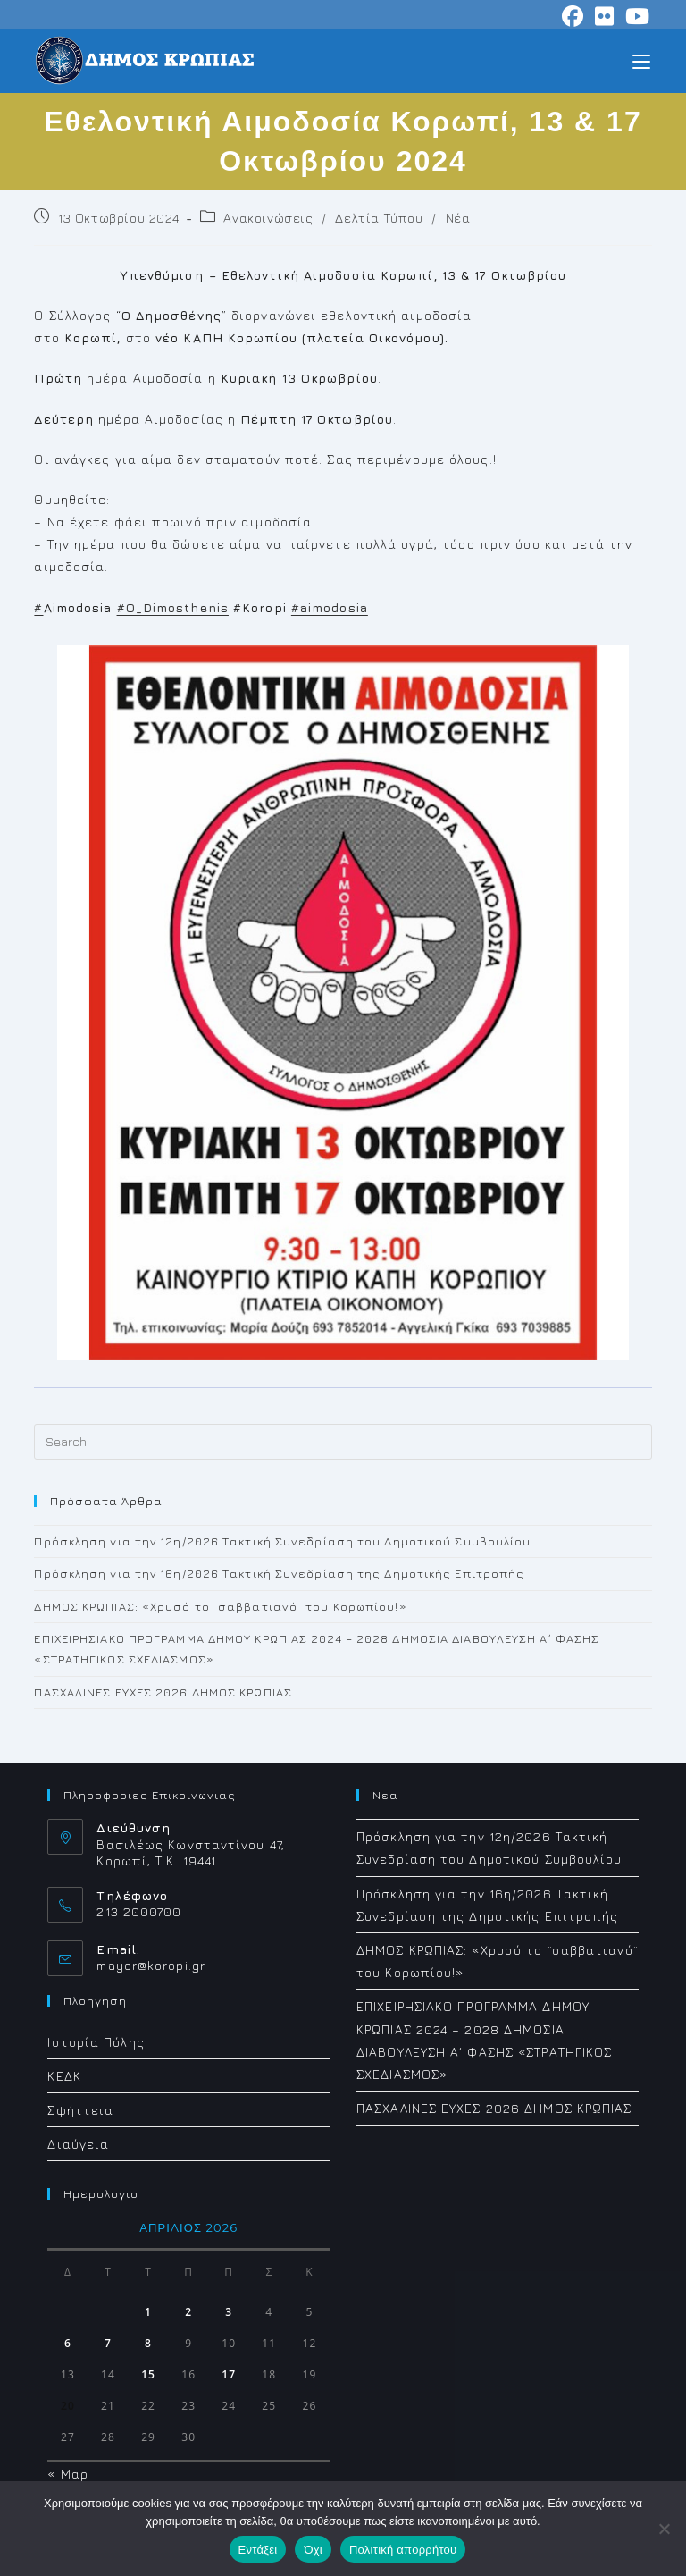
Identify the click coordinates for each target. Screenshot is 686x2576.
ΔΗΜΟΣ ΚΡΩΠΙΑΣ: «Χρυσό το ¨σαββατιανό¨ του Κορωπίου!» (220, 1606)
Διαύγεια (78, 2143)
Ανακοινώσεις (268, 217)
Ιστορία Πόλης (95, 2042)
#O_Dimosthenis (173, 607)
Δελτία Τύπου (378, 217)
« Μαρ (67, 2473)
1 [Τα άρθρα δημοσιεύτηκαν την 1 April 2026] (148, 2311)
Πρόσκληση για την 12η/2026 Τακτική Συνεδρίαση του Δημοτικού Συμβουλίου (282, 1541)
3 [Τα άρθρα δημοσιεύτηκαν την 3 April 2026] (228, 2311)
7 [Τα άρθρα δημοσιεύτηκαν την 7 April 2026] (108, 2343)
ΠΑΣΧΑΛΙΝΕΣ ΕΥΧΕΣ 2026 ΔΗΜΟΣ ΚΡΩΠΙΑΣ (163, 1692)
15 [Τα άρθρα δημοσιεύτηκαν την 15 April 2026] (148, 2374)
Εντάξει (258, 2549)
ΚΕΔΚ (63, 2076)
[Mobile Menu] (641, 60)
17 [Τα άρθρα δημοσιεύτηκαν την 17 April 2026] (229, 2374)
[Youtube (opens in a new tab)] (635, 16)
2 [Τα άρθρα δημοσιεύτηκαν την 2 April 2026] (188, 2311)
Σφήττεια (80, 2109)
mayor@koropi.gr (150, 1965)
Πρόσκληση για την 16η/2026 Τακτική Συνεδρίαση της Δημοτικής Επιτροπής (279, 1573)
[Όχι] (664, 2529)
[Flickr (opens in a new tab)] (605, 16)
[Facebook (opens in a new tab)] (573, 16)
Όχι (313, 2549)
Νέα (458, 217)
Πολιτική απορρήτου (402, 2549)
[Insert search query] (342, 1442)
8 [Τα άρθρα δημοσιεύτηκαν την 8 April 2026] (148, 2343)
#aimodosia (329, 607)
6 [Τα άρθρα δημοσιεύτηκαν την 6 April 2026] (67, 2343)
